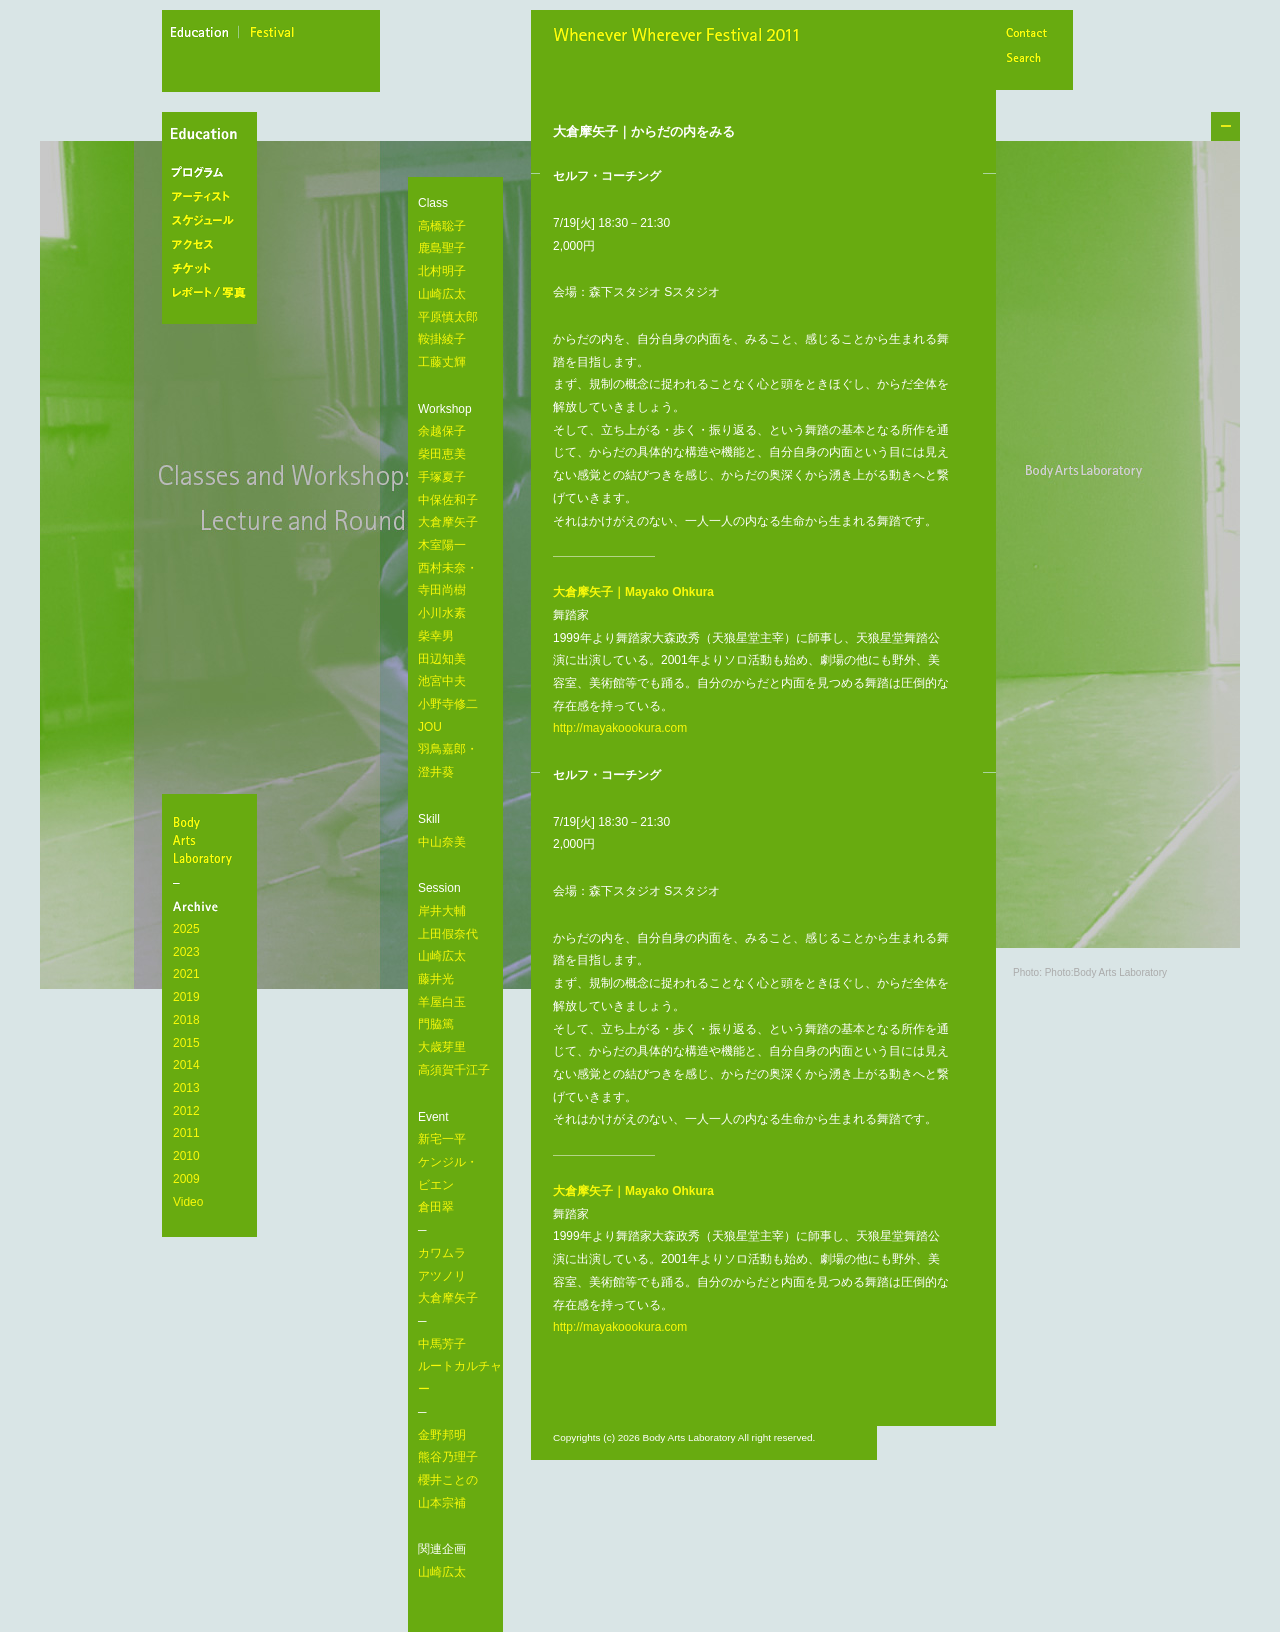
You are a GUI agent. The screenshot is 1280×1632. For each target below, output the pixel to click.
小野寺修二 (448, 704)
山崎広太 (442, 294)
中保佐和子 (448, 500)
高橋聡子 (442, 226)
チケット (213, 269)
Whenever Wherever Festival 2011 (683, 37)
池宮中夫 (442, 681)
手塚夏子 (442, 477)
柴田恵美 (442, 454)
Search (1026, 59)
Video (188, 1202)
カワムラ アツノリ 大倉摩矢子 (448, 1275)
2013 (186, 1088)
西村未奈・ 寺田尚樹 (448, 579)
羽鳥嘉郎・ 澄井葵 (448, 760)
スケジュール (213, 221)
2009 (186, 1179)
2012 (186, 1111)
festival (273, 35)
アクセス (213, 245)
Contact (1026, 34)
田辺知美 (442, 659)
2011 (186, 1133)
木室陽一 (442, 545)
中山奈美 (442, 842)
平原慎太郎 (448, 317)
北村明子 (442, 271)
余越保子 (442, 431)
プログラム (213, 173)
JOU (430, 727)
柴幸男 (436, 636)
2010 (186, 1156)
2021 (186, 974)
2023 (186, 952)
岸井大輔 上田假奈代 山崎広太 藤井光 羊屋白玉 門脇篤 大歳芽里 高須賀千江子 (454, 990)
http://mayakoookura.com (620, 728)
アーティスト (213, 197)
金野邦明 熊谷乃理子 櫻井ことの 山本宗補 (448, 1469)
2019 (186, 997)
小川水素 (442, 613)
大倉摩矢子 (448, 522)
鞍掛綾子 (442, 339)
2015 (186, 1043)
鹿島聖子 (442, 248)
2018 (186, 1020)
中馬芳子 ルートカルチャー (460, 1366)
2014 (186, 1065)
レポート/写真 (213, 293)
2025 (186, 929)
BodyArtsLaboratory (212, 840)
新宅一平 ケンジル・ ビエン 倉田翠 (448, 1173)
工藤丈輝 (442, 362)
